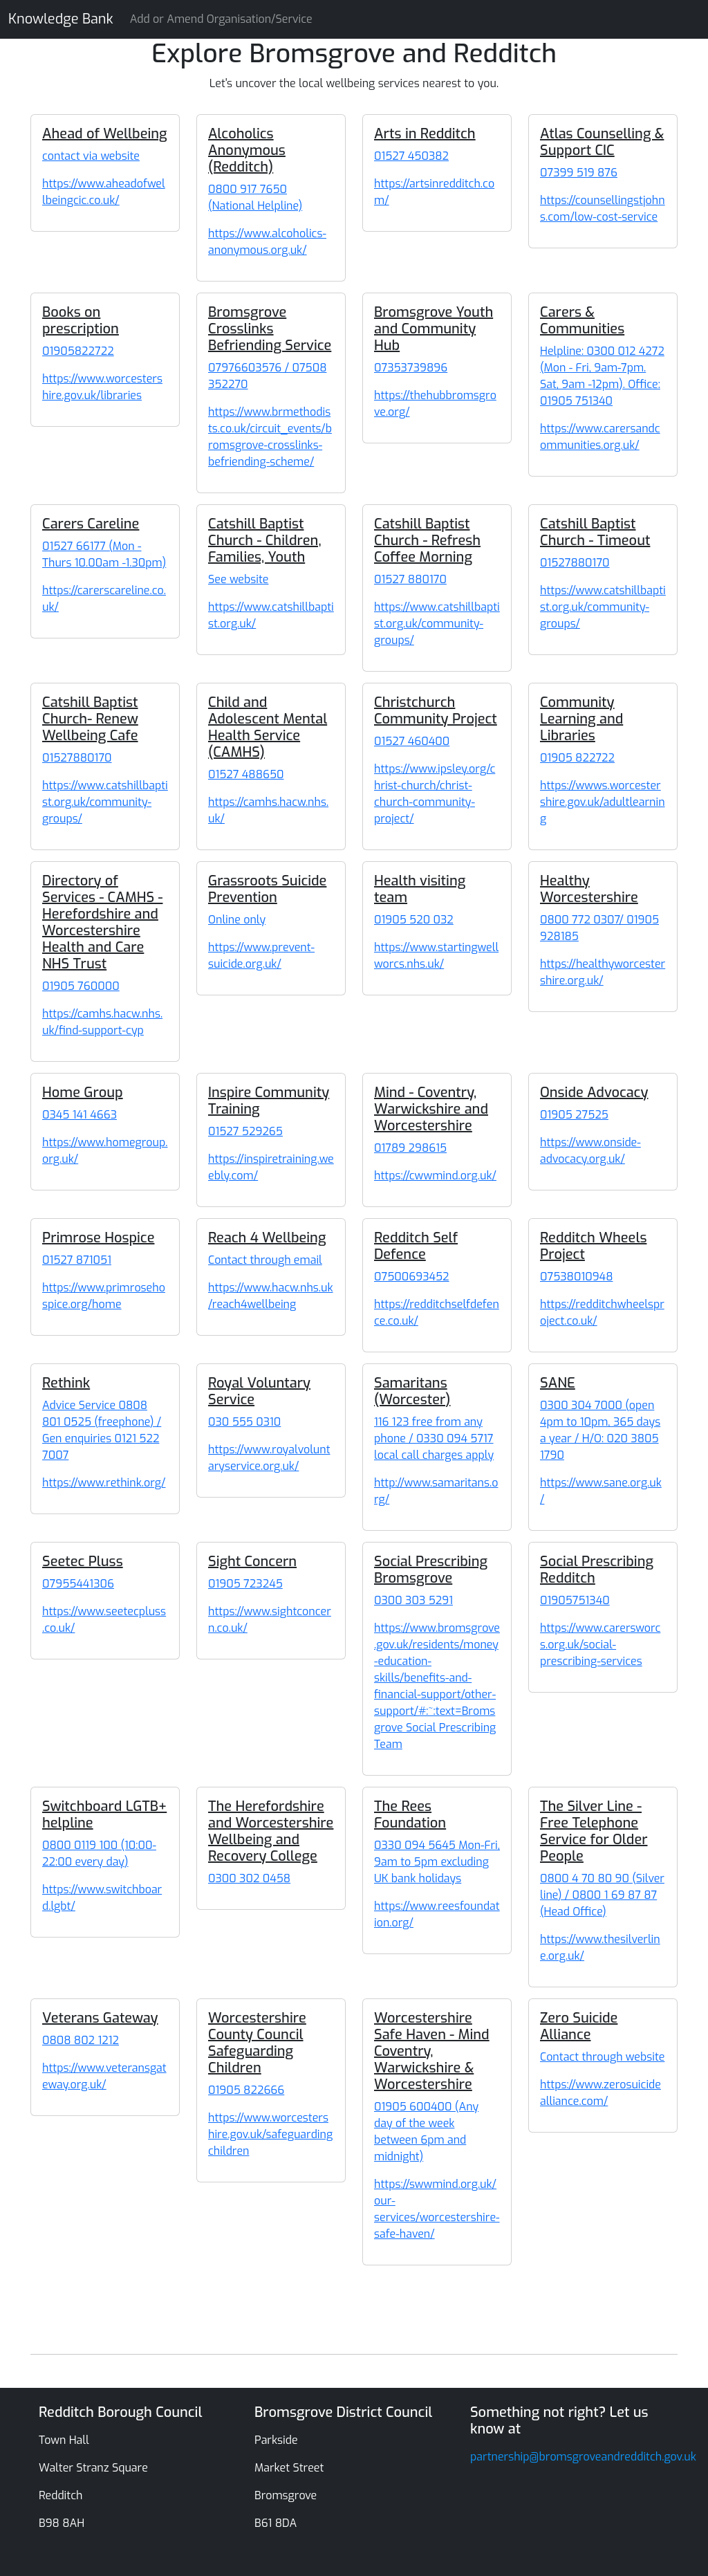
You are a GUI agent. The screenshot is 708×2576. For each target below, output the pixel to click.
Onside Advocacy (594, 1092)
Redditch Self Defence (416, 1246)
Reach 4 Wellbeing (267, 1238)
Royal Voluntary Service (259, 1391)
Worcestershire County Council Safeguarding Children (257, 2043)
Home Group (82, 1092)
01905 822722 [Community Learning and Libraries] (577, 758)
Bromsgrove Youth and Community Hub (433, 329)
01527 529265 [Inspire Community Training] (245, 1131)
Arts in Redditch (425, 134)
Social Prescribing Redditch (596, 1570)
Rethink (66, 1383)
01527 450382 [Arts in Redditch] (411, 156)
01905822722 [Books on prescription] (78, 351)
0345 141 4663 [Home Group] (79, 1114)
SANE (557, 1383)
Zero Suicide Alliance (578, 2026)
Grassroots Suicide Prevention (267, 889)
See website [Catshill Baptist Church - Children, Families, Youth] (238, 579)
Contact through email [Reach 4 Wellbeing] (265, 1260)
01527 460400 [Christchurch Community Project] (411, 741)
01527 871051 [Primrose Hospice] (76, 1260)
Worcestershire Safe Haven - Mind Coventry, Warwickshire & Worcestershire (432, 2051)
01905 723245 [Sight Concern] (245, 1583)
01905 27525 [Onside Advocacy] (574, 1114)
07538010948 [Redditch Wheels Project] (576, 1276)
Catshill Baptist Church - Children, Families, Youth (265, 541)
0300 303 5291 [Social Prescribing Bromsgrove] (413, 1600)
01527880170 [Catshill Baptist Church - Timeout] (575, 562)
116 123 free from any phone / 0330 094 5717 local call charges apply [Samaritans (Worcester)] (434, 1438)
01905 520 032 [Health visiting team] (414, 919)
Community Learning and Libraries (581, 719)
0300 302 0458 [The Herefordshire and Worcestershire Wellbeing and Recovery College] (249, 1878)
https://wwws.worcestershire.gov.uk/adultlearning (602, 802)
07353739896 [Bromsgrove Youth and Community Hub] (410, 367)
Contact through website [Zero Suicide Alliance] (602, 2057)
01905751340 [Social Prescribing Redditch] (575, 1600)
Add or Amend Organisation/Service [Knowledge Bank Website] (221, 19)
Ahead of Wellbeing (104, 134)
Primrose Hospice (98, 1238)
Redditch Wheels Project (593, 1246)
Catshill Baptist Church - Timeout (595, 532)
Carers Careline (90, 524)
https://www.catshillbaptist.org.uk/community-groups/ (437, 623)
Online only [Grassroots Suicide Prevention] (237, 919)
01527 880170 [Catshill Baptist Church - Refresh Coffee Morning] (410, 579)
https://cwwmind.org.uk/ (435, 1175)
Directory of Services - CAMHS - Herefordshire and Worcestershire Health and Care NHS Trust (102, 922)
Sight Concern (252, 1561)
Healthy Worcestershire (589, 889)
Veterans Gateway (100, 2018)
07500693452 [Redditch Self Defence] (411, 1276)
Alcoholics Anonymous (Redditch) (247, 150)
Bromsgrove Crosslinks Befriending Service (269, 329)
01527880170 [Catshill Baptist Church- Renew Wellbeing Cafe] (77, 758)
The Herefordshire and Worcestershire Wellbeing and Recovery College (270, 1831)
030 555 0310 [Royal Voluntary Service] (244, 1422)
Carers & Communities (582, 320)
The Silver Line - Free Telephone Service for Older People (594, 1831)
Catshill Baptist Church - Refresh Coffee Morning (427, 541)
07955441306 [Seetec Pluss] (78, 1583)
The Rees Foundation (410, 1814)
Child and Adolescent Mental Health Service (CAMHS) (267, 727)
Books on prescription (80, 320)
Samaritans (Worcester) (412, 1391)
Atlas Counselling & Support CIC (602, 142)
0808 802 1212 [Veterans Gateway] (80, 2040)
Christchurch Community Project (435, 710)
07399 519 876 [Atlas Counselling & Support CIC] (578, 172)
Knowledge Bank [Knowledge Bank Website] (60, 19)
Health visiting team (419, 889)
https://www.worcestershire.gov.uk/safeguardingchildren (270, 2134)
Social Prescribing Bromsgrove (430, 1570)
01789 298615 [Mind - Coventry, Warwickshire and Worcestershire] (410, 1148)
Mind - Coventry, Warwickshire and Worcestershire (431, 1109)
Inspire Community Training (268, 1101)
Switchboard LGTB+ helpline (104, 1814)
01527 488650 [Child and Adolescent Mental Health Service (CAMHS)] (245, 774)
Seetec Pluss (82, 1561)
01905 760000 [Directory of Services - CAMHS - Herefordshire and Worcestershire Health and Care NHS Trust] (81, 986)
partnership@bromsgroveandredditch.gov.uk (583, 2456)
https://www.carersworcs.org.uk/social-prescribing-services (600, 1644)
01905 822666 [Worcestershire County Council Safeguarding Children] (246, 2090)
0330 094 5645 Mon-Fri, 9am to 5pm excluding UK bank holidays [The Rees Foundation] (437, 1862)
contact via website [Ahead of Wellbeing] (91, 156)
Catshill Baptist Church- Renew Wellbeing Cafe (90, 719)
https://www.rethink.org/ (103, 1482)
